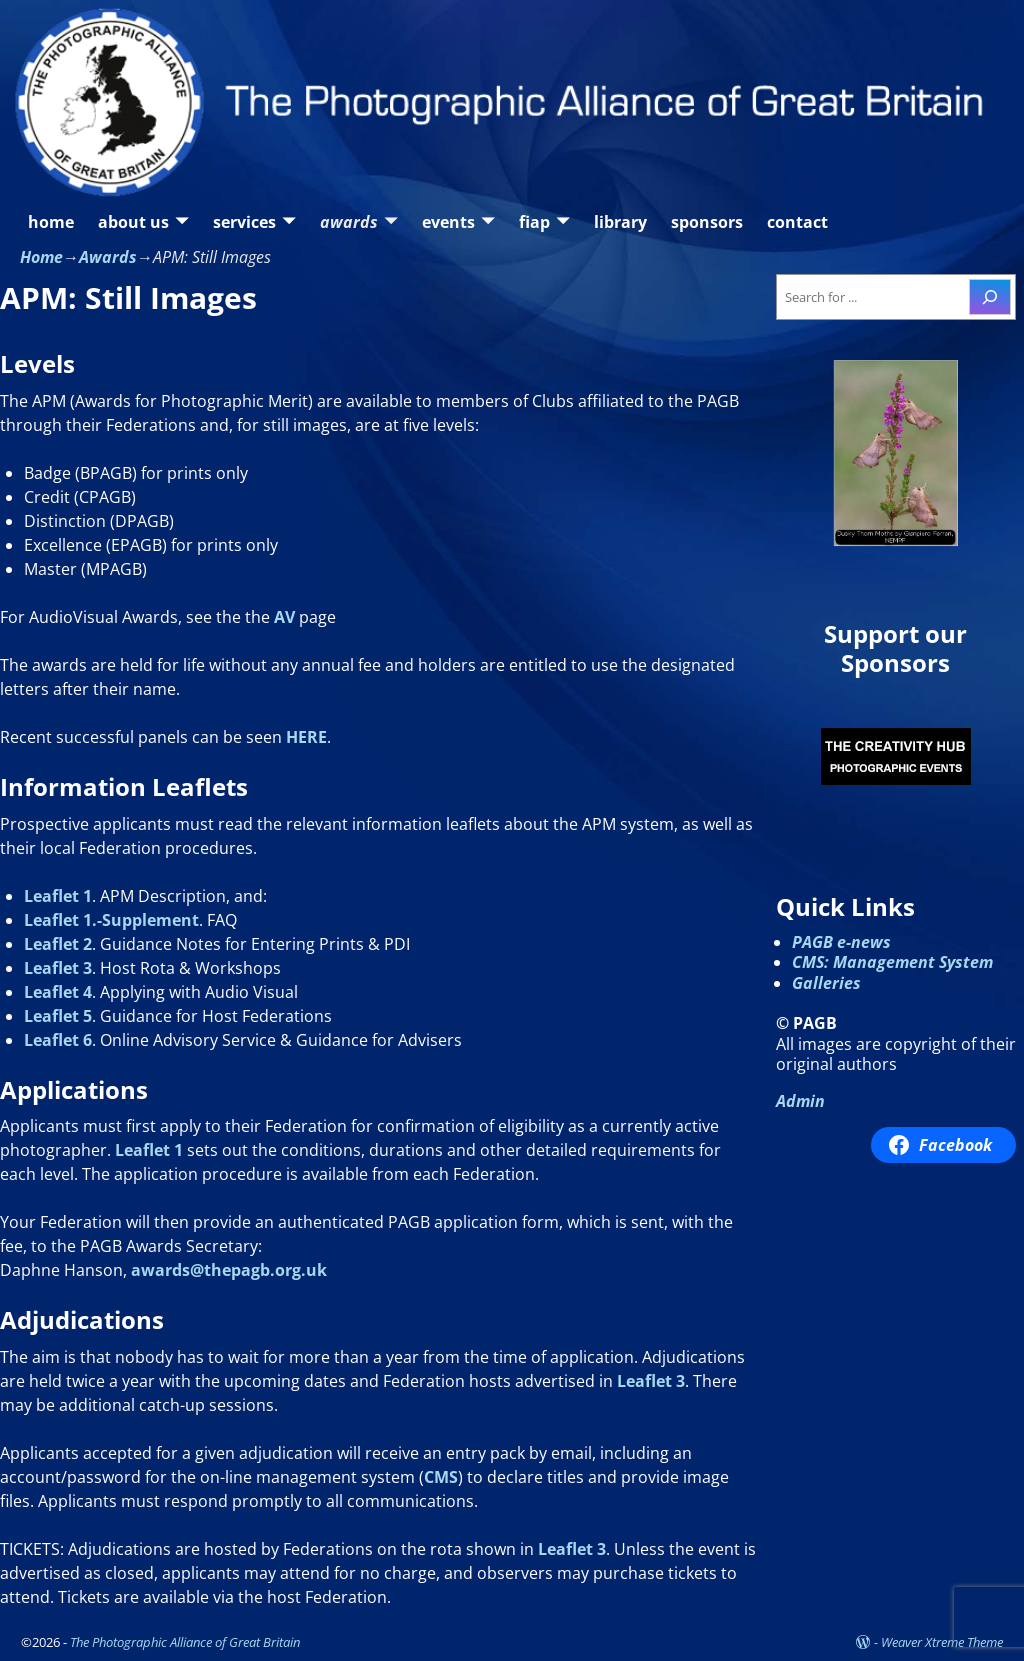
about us (133, 222)
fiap (534, 222)
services (244, 222)
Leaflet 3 (58, 968)
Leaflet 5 (58, 1016)
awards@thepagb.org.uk (229, 1270)
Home (41, 257)
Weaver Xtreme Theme (942, 1642)
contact (797, 222)
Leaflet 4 (58, 992)
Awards (108, 257)
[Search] (990, 297)
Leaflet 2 (58, 944)
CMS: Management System (892, 962)
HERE (306, 737)
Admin (800, 1101)
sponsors (707, 222)
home (51, 222)
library (620, 222)
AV (284, 617)
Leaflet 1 (58, 896)
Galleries (826, 983)
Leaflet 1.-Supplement (111, 920)
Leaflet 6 (58, 1040)
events (448, 222)
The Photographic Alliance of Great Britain (185, 1642)
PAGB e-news (841, 942)
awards (349, 222)
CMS (441, 1477)
